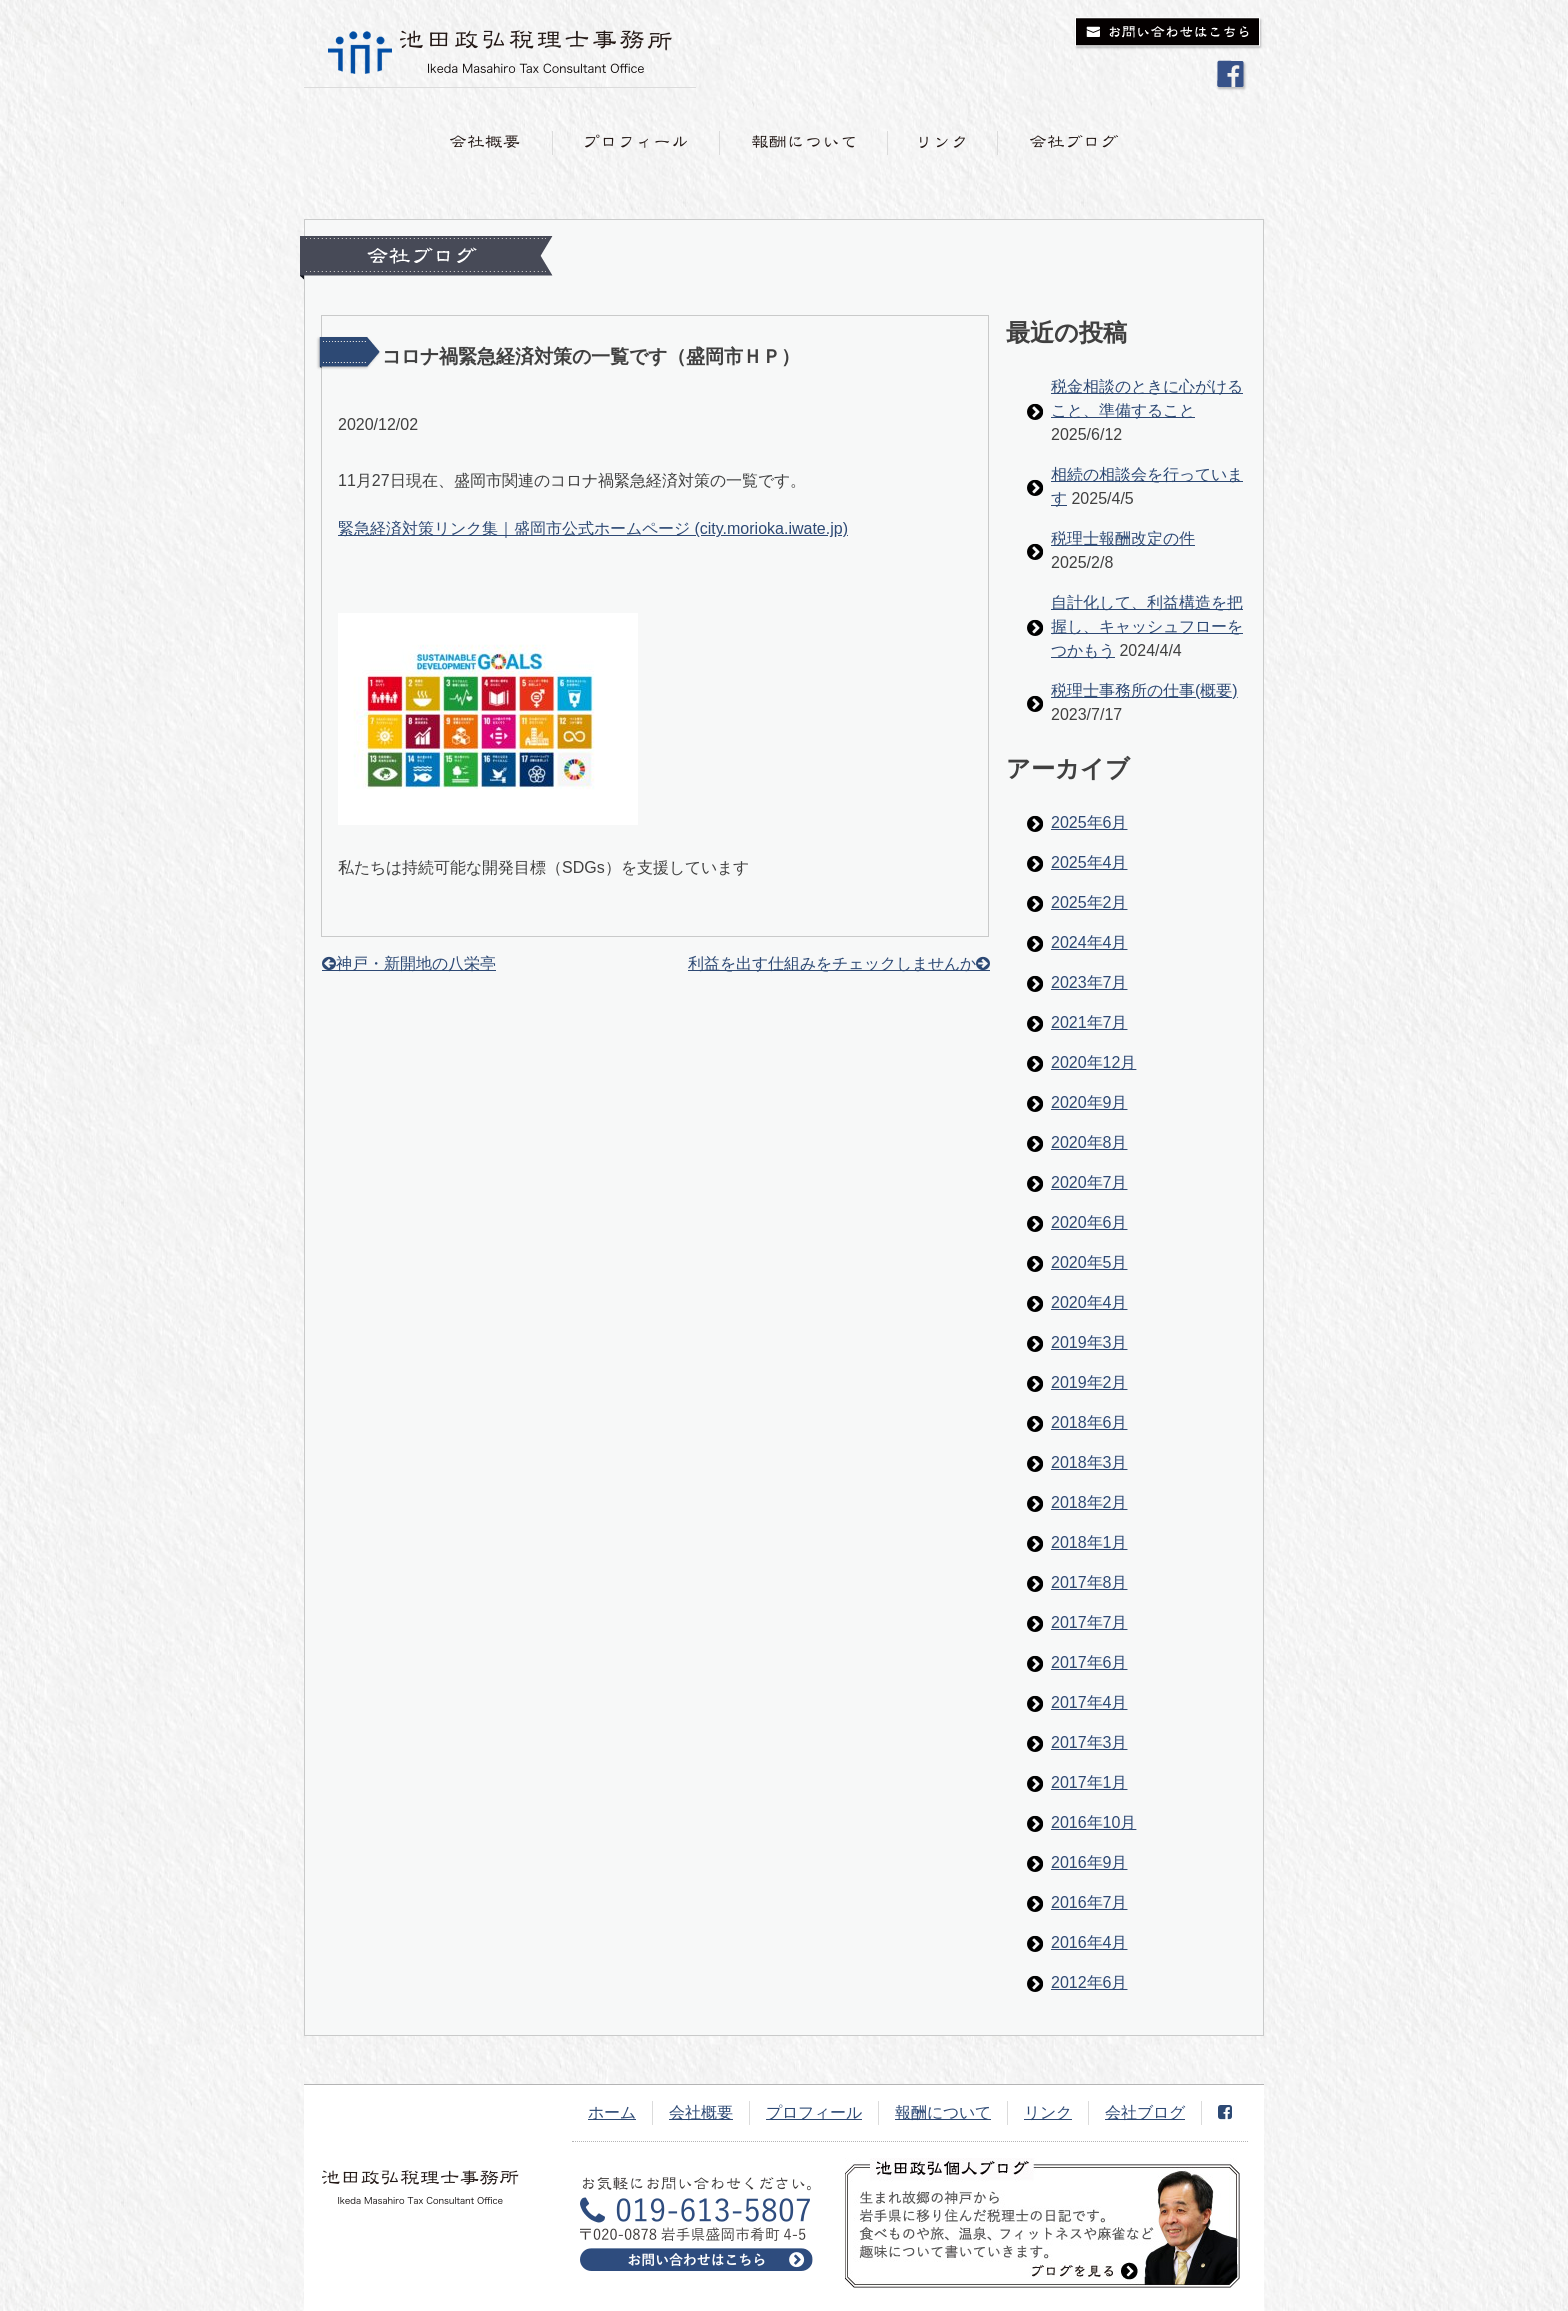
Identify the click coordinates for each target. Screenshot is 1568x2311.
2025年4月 (1089, 862)
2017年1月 (1089, 1782)
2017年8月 (1089, 1582)
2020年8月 (1089, 1142)
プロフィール (814, 2112)
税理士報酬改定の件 (1123, 538)
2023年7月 (1089, 982)
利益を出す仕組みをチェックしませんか (832, 963)
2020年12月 (1093, 1062)
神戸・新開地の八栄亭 (416, 963)
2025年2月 (1089, 902)
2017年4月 (1089, 1702)
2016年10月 (1093, 1822)
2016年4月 (1089, 1942)
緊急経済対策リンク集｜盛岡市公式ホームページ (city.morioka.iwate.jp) (593, 528)
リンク (1048, 2112)
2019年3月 (1089, 1342)
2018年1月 (1089, 1542)
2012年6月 (1089, 1982)
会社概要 (701, 2112)
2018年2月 (1089, 1502)
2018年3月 (1089, 1462)
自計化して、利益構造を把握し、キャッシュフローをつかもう (1147, 626)
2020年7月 (1089, 1182)
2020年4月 (1089, 1302)
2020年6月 (1089, 1222)
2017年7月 (1089, 1622)
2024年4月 (1089, 942)
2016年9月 (1089, 1862)
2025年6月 (1089, 822)
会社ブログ (1145, 2112)
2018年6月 (1089, 1422)
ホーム (612, 2112)
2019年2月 (1089, 1382)
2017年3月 (1089, 1742)
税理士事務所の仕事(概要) (1144, 690)
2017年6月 (1089, 1662)
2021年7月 (1089, 1022)
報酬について (943, 2112)
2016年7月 (1089, 1902)
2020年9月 (1089, 1102)
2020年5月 (1089, 1262)
